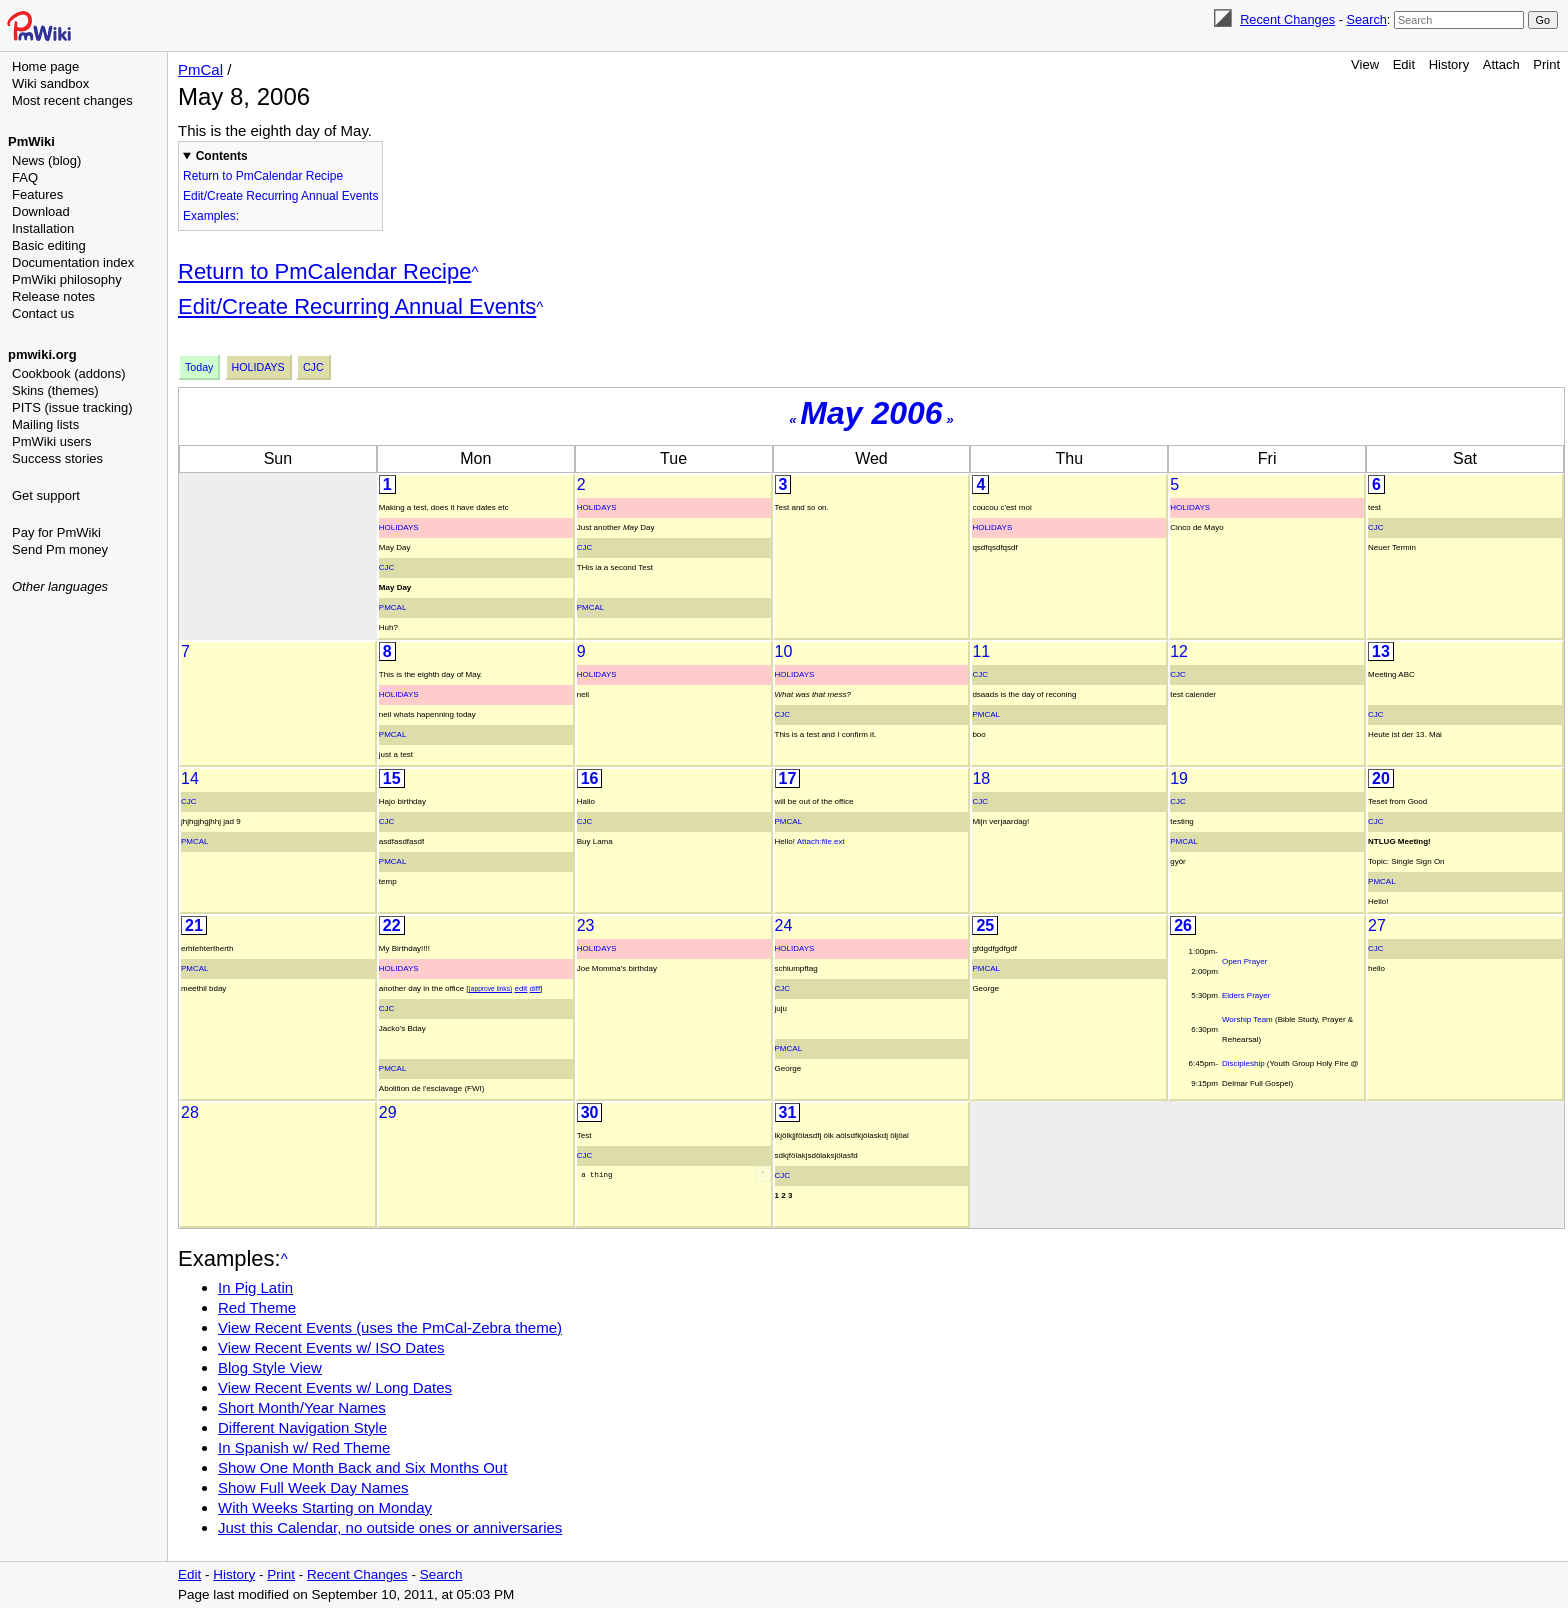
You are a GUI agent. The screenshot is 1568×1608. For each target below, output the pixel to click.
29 (388, 1112)
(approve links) (491, 988)
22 (392, 925)
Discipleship (1243, 1063)
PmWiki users (51, 441)
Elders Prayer (1246, 995)
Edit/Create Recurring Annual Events (280, 196)
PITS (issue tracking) (72, 407)
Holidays (258, 367)
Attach (1501, 64)
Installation (43, 228)
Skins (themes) (55, 390)
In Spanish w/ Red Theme (304, 1447)
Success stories (57, 458)
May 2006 (871, 413)
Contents (222, 156)
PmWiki (31, 141)
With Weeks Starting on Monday (325, 1507)
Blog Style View (270, 1367)
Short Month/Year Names (302, 1407)
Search (1366, 19)
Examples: (211, 216)
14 (190, 778)
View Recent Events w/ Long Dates (335, 1387)
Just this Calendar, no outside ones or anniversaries (390, 1527)
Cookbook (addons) (68, 373)
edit (520, 988)
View (1365, 64)
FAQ (25, 177)
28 (190, 1112)
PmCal (200, 69)
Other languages (60, 586)
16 (590, 778)
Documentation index (73, 262)
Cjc (313, 367)
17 (788, 778)
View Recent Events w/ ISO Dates (331, 1347)
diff (535, 988)
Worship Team (1247, 1019)
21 (194, 925)
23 (586, 925)
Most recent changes (72, 100)
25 (985, 925)
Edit (1404, 64)
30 (590, 1112)
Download (41, 211)
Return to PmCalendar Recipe (263, 176)
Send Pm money (60, 549)
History (1449, 64)
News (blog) (46, 160)
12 (1179, 651)
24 (784, 925)
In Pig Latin (255, 1287)
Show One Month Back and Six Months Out (362, 1467)
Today (199, 367)
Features (37, 194)
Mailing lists (45, 424)
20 (1381, 778)
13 (1381, 651)
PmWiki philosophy (67, 279)
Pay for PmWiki (56, 532)
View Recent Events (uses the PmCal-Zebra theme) (390, 1327)
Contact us (43, 313)
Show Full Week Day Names (313, 1487)
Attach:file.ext (821, 841)
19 (1179, 778)
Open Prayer (1244, 961)
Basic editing (49, 245)
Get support (46, 495)
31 (788, 1112)
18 (981, 778)
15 (392, 778)
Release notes (53, 296)
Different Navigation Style (302, 1427)
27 (1377, 925)
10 (784, 651)
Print (1546, 64)
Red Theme (257, 1307)
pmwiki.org (42, 354)
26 (1183, 925)
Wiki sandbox (50, 83)
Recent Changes (1287, 19)
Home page (45, 66)
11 (981, 651)
